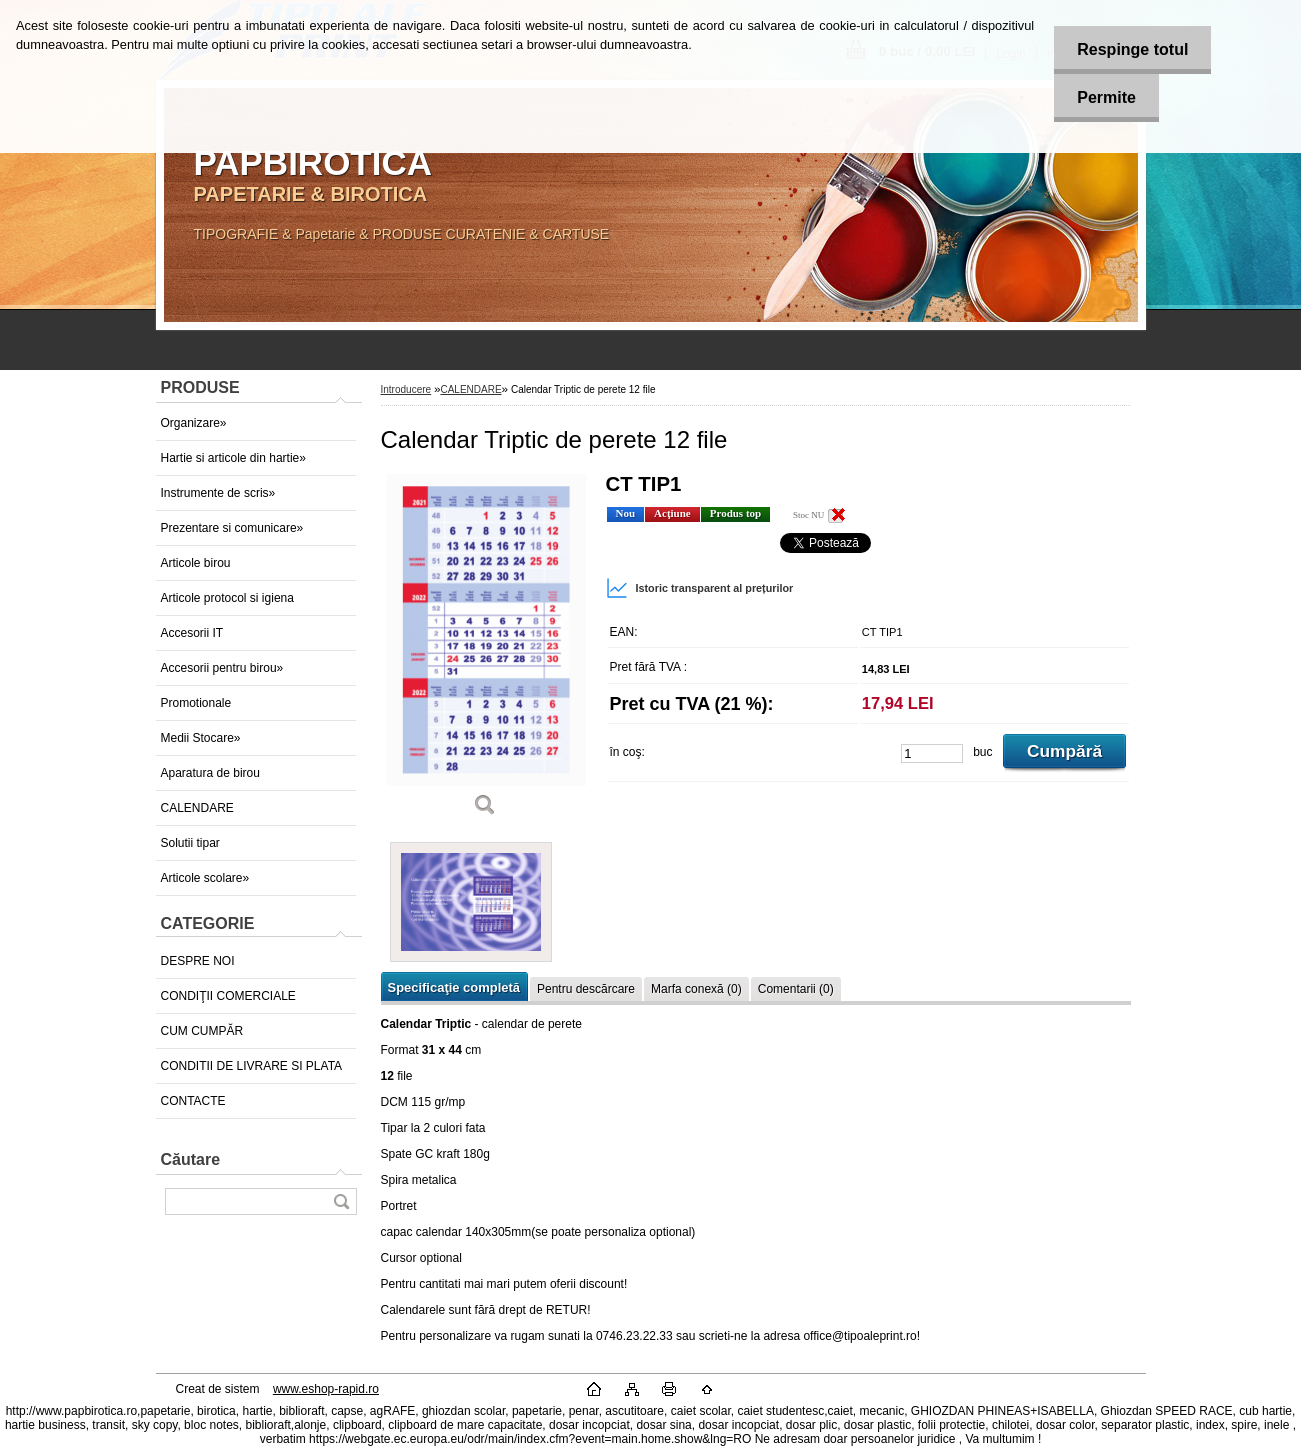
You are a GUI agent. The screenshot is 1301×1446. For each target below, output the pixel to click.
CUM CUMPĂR (202, 1031)
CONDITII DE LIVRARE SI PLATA (252, 1066)
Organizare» (194, 423)
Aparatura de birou (210, 773)
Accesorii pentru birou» (222, 668)
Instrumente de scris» (218, 493)
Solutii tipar (190, 843)
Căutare (191, 1159)
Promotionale (196, 703)
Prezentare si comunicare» (232, 528)
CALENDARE (197, 808)
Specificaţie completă (454, 987)
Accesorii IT (192, 633)
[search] (341, 1201)
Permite (1102, 97)
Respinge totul (1128, 49)
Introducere (406, 389)
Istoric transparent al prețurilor (700, 588)
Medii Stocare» (201, 738)
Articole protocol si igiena (227, 598)
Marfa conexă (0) (696, 989)
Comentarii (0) (796, 989)
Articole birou (196, 563)
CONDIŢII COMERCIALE (228, 996)
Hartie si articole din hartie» (233, 458)
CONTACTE (193, 1101)
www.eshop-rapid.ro (326, 1389)
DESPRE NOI (198, 961)
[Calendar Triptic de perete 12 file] (486, 652)
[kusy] (932, 753)
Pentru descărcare (586, 989)
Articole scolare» (205, 878)
